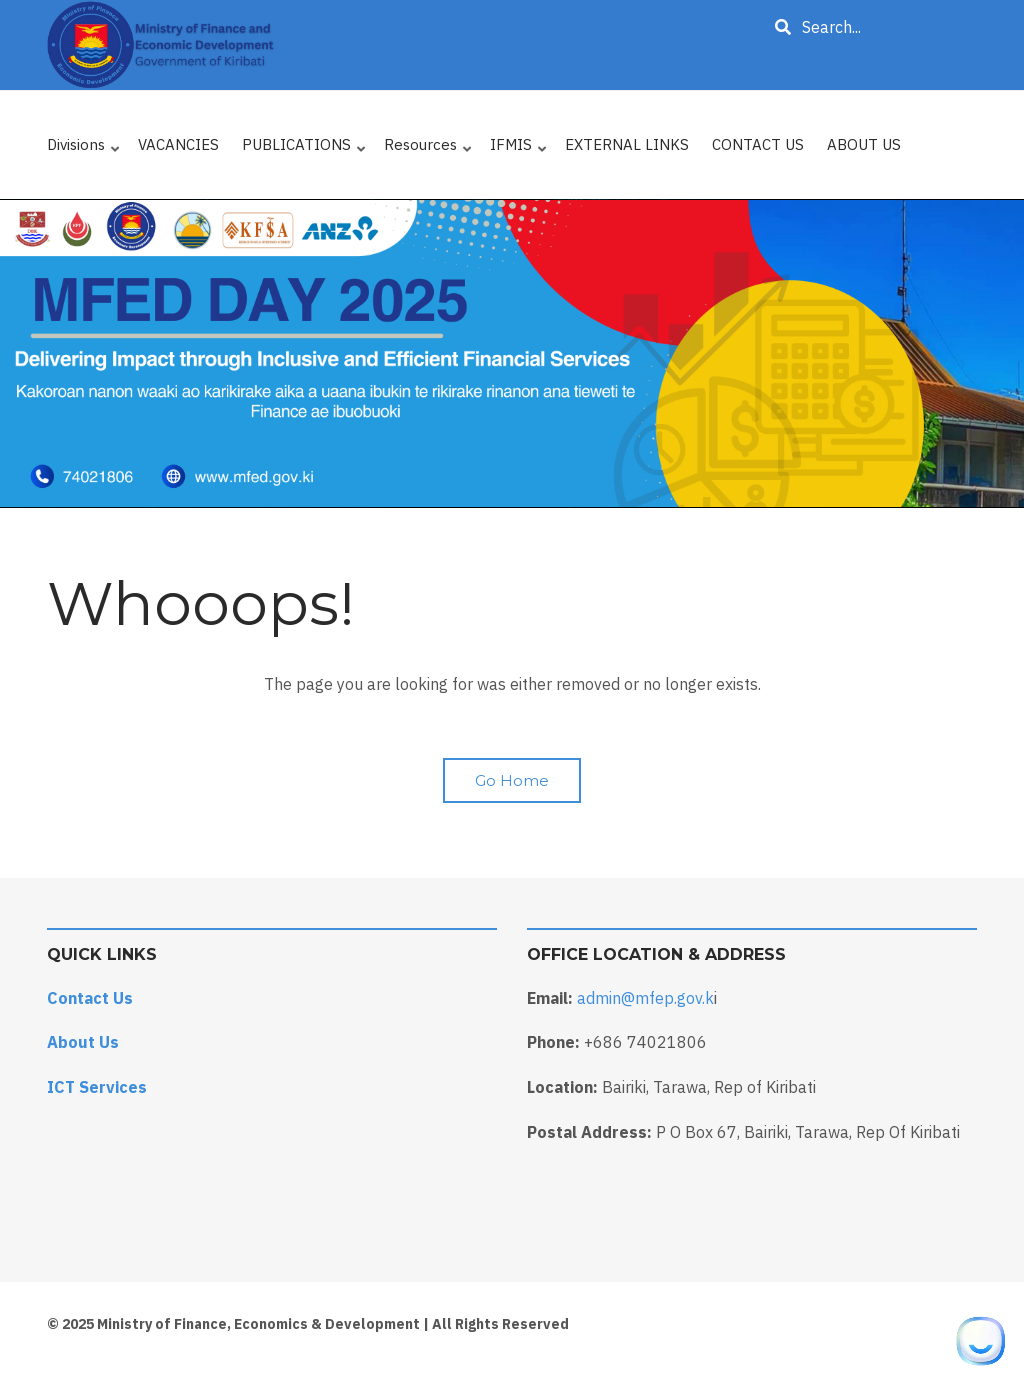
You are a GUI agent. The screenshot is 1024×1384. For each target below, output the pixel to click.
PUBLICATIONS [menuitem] (305, 149)
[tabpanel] (512, 353)
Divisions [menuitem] (84, 149)
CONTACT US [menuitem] (758, 144)
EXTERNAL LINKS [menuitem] (627, 144)
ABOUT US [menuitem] (864, 144)
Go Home (512, 780)
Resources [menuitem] (429, 149)
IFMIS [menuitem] (519, 149)
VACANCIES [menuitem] (178, 144)
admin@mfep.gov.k (645, 998)
